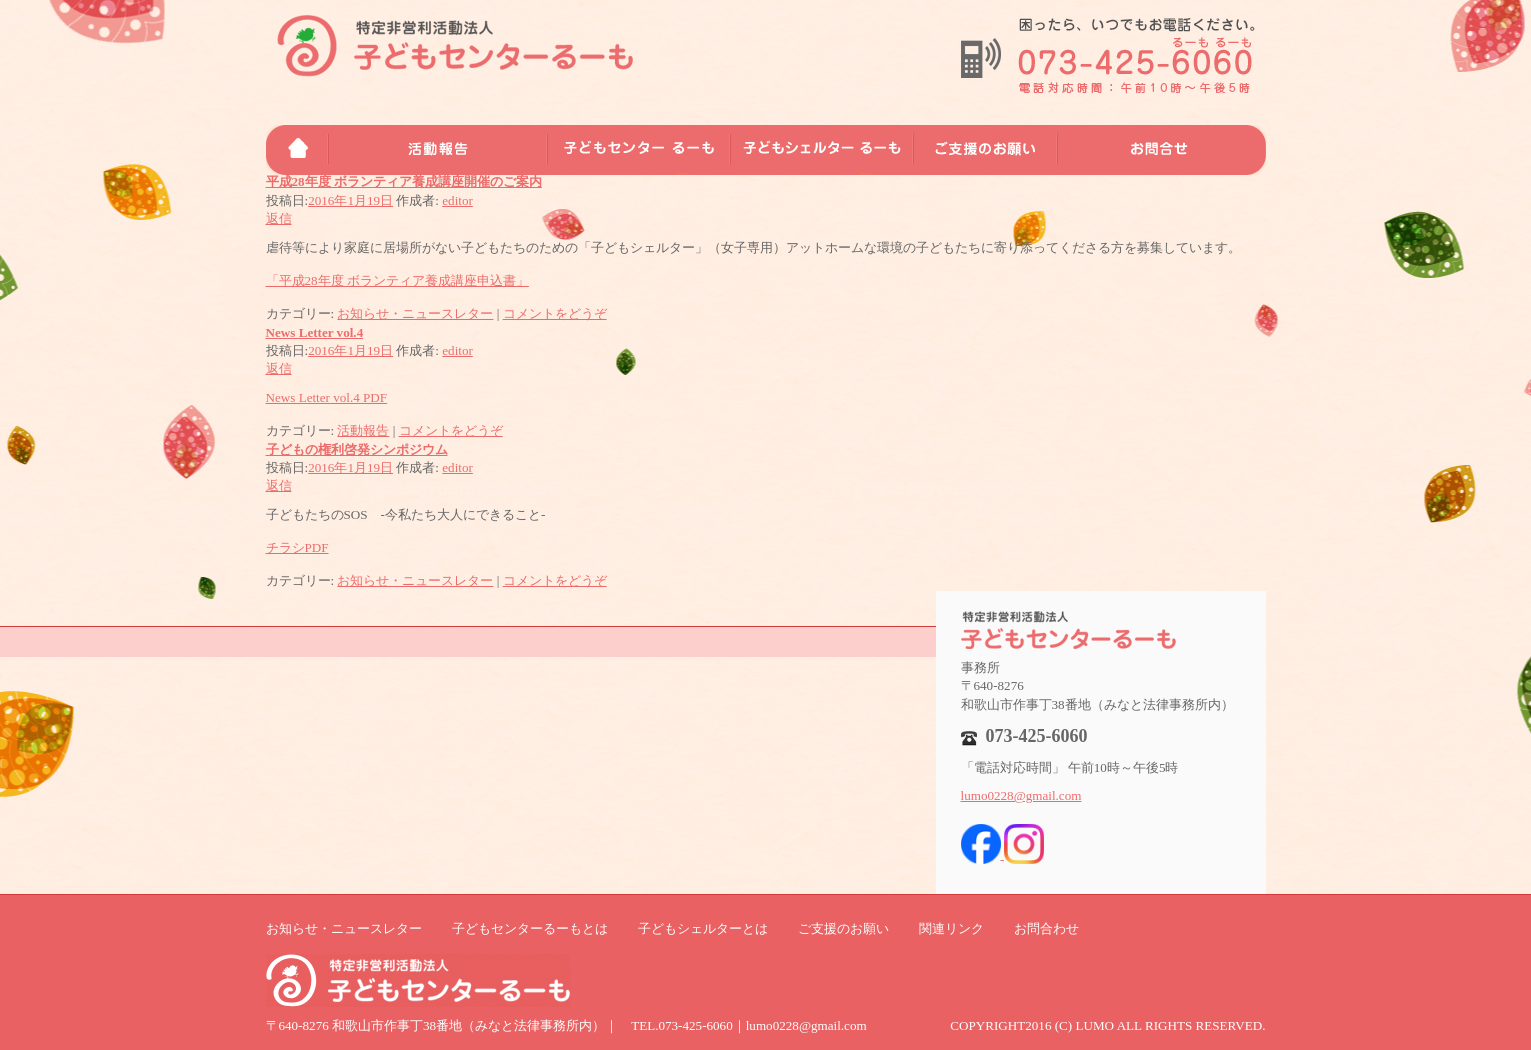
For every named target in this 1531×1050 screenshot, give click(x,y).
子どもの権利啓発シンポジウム (357, 449)
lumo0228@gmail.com (1021, 795)
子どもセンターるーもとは (530, 928)
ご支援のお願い (843, 928)
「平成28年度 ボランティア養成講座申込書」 (397, 280)
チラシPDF (297, 547)
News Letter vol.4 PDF (327, 397)
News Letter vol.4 (315, 332)
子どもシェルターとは (703, 928)
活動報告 (363, 430)
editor (457, 200)
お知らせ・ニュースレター (415, 313)
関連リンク (951, 928)
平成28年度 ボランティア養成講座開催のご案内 (404, 181)
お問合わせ (1046, 928)
